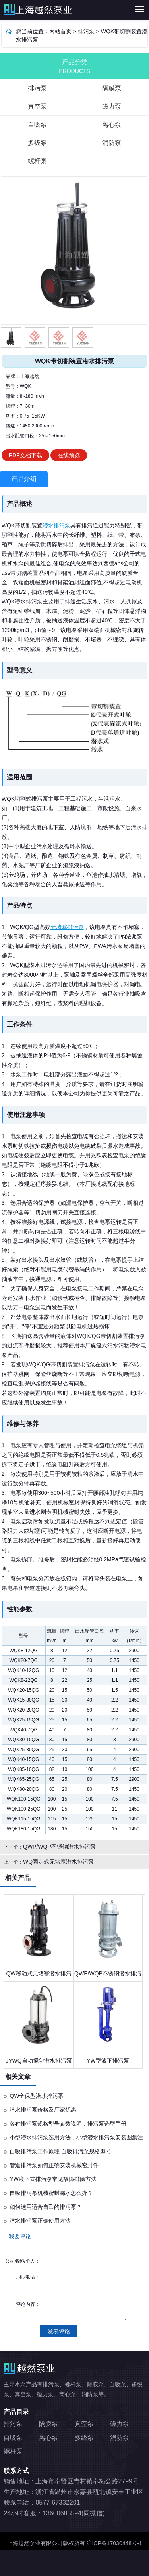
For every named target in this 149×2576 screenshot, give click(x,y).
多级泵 (37, 142)
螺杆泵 (37, 161)
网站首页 (60, 31)
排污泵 (40, 10)
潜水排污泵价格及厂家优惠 (43, 2110)
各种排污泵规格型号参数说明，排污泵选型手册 (68, 2123)
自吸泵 (37, 124)
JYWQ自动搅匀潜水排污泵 (39, 2060)
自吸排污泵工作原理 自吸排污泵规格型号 (60, 2151)
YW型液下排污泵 (108, 2060)
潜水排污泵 (56, 525)
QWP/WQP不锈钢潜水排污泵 (59, 1846)
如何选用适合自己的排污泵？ (46, 2207)
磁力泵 (111, 106)
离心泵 (111, 124)
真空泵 (37, 106)
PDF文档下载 (25, 455)
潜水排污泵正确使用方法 (40, 2220)
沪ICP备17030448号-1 (114, 2543)
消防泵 (111, 142)
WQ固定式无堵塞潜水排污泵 (58, 1862)
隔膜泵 (111, 88)
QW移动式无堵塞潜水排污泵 (38, 1975)
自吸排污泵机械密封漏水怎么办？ (51, 2193)
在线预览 (69, 455)
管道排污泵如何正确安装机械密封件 (54, 2165)
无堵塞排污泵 (67, 927)
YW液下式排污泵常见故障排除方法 (53, 2179)
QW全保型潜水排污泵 (37, 2096)
